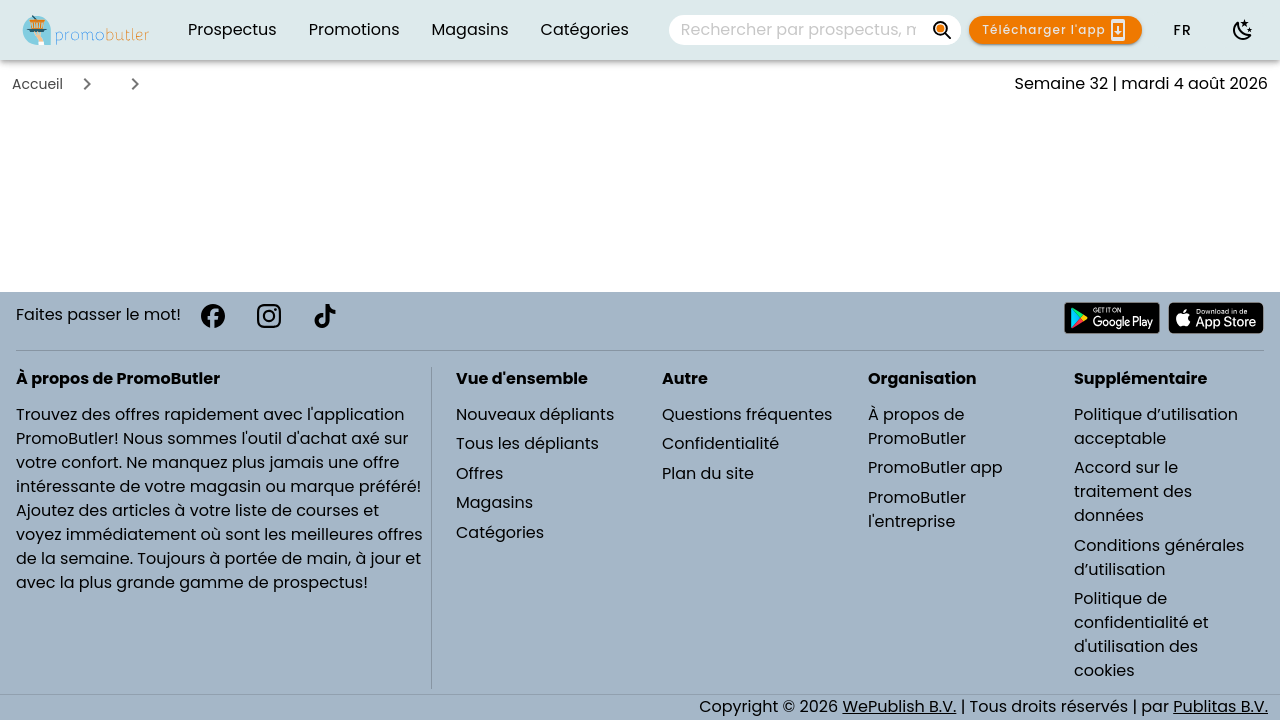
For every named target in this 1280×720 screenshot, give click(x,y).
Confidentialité (720, 443)
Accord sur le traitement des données (1133, 491)
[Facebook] (213, 316)
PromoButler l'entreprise (917, 509)
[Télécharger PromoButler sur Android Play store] (1112, 318)
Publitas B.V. (1220, 706)
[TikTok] (325, 316)
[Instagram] (269, 316)
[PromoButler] (86, 30)
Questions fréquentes (747, 414)
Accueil (37, 84)
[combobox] (815, 30)
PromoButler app (935, 467)
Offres (479, 473)
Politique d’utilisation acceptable (1156, 426)
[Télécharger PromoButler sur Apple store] (1216, 318)
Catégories (500, 532)
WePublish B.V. (899, 706)
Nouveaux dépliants (535, 414)
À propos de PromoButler (917, 426)
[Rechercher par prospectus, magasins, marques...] (799, 30)
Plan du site (708, 473)
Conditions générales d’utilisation (1159, 557)
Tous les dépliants (527, 443)
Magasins (494, 502)
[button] (1182, 30)
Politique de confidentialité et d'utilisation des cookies (1141, 634)
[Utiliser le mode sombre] (1243, 30)
